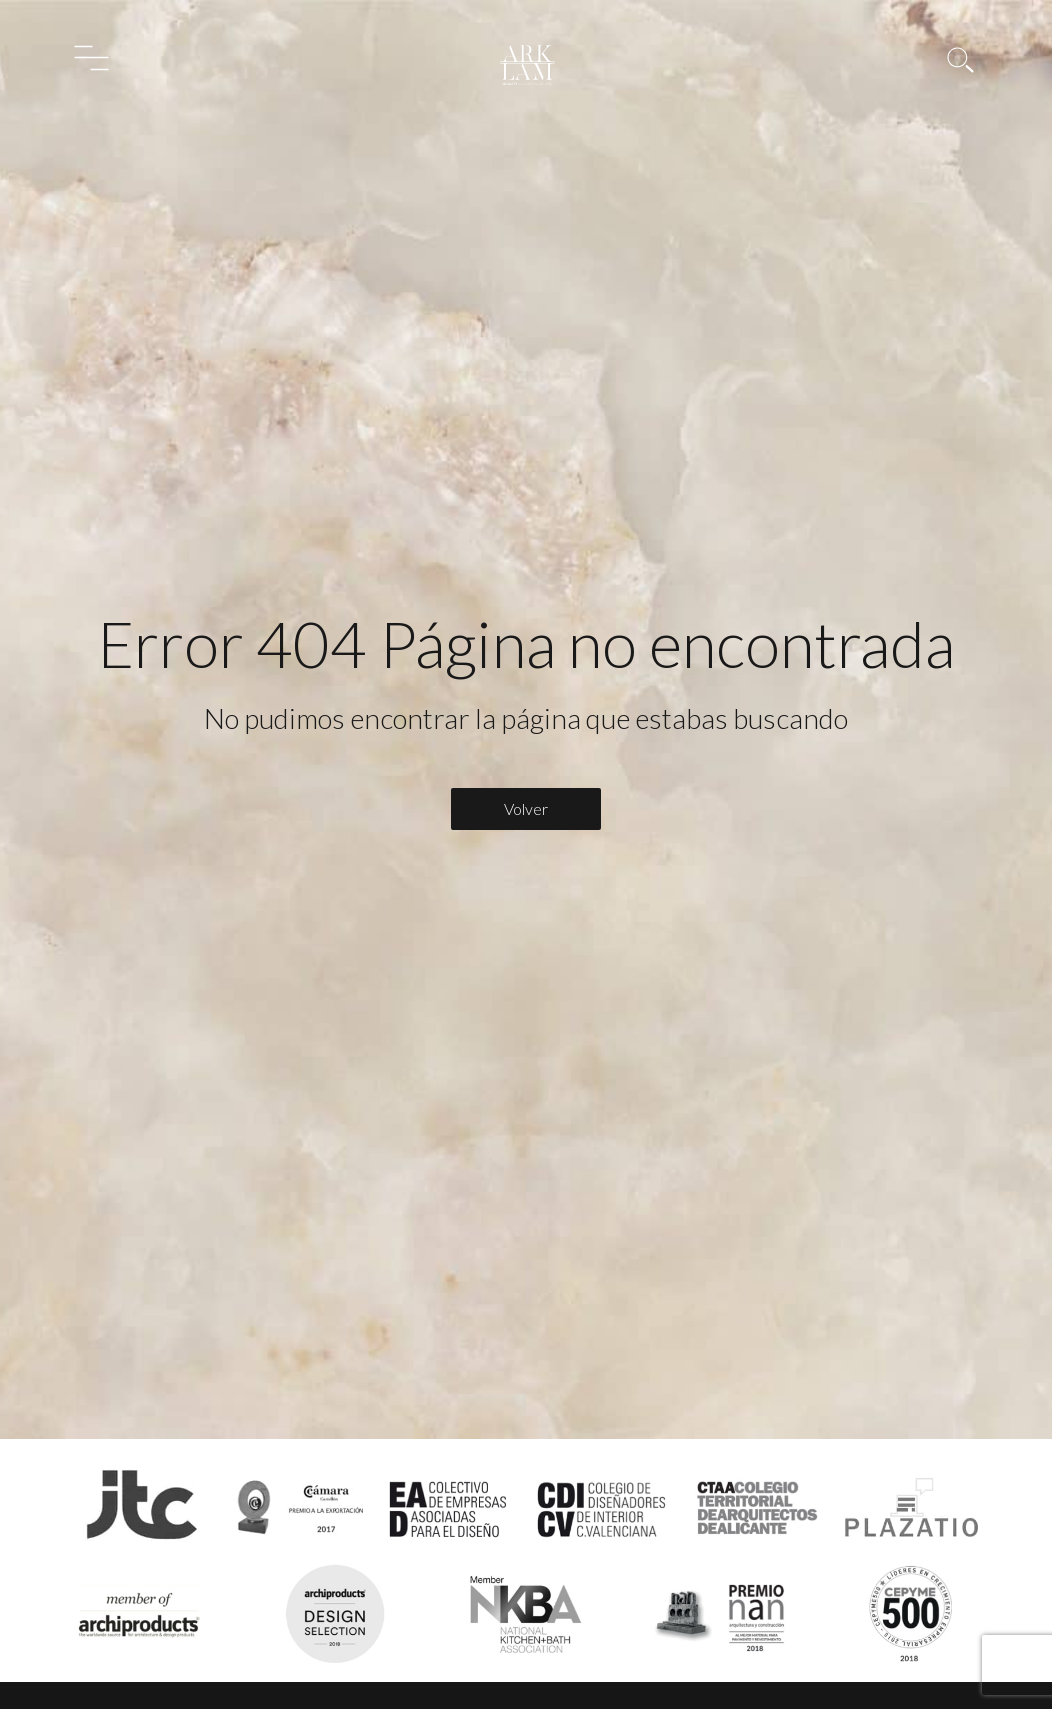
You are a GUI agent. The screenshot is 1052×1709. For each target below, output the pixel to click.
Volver (526, 808)
